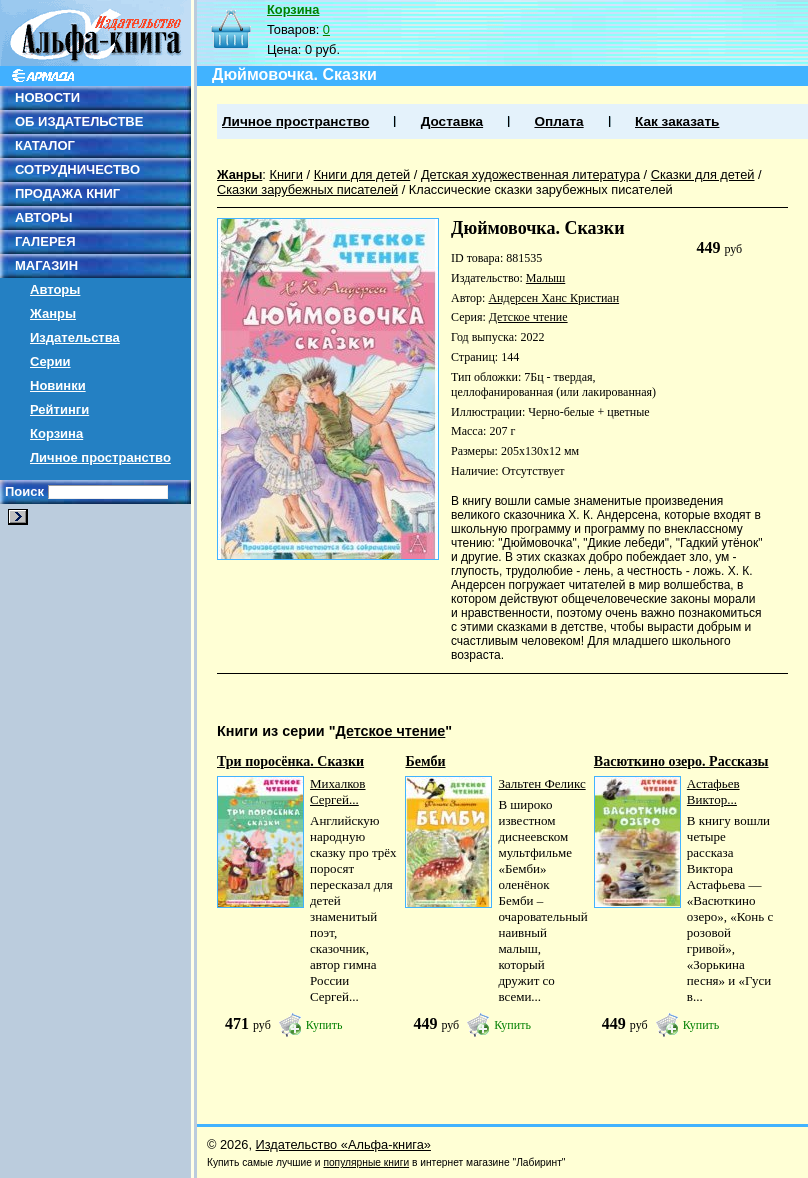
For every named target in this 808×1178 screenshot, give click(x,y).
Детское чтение (528, 317)
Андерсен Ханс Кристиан (553, 298)
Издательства (75, 337)
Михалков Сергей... (338, 791)
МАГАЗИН (46, 265)
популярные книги (366, 1162)
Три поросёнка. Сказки (290, 761)
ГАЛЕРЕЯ (45, 241)
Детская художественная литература (530, 174)
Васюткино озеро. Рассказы (681, 761)
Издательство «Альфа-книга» (343, 1144)
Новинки (58, 385)
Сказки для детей (703, 174)
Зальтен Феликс (541, 783)
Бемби (425, 761)
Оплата (558, 121)
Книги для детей (362, 174)
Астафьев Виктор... (713, 791)
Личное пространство (100, 457)
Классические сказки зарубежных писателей (541, 189)
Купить (324, 1025)
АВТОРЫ (43, 217)
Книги (286, 174)
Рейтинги (59, 409)
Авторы (55, 289)
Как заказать (677, 121)
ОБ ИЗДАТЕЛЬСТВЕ (79, 121)
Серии (50, 361)
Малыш (545, 278)
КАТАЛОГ (45, 145)
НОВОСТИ (47, 97)
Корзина (56, 433)
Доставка (452, 121)
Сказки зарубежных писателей (307, 189)
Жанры (53, 313)
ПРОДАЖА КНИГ (67, 193)
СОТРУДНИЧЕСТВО (77, 169)
